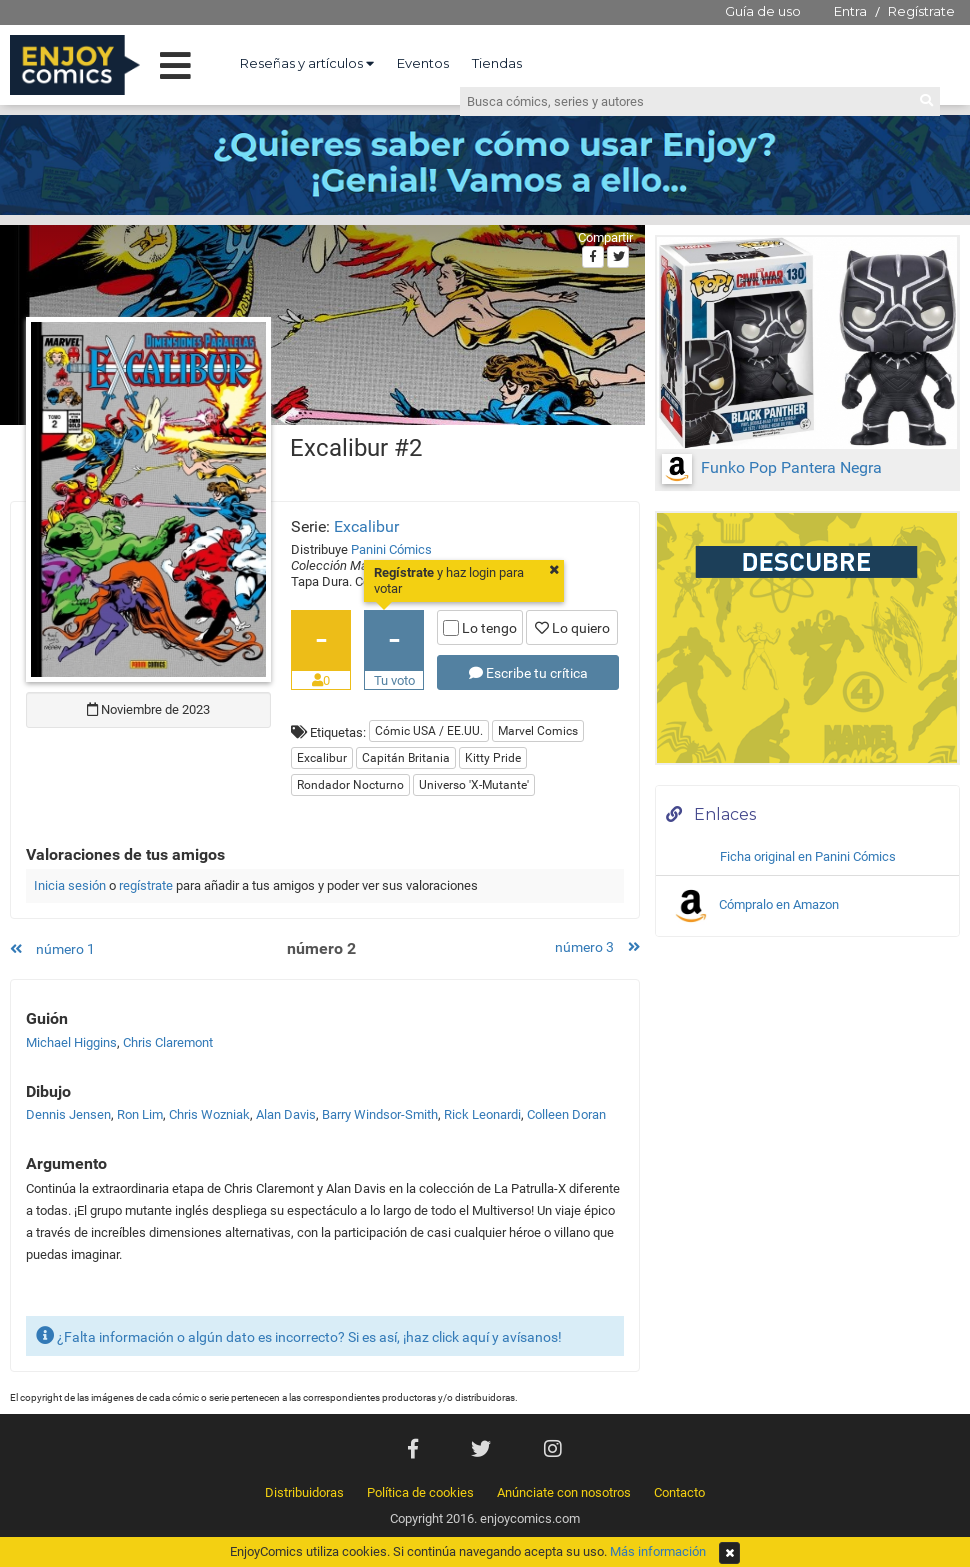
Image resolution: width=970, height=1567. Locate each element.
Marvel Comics (538, 731)
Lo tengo (480, 628)
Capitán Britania (406, 758)
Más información (658, 1551)
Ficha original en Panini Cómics (808, 856)
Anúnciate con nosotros (564, 1492)
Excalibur (366, 526)
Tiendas (497, 63)
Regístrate (921, 11)
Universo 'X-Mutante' (474, 785)
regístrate (146, 885)
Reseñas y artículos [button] (307, 63)
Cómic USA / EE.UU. (429, 731)
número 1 (52, 949)
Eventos (423, 63)
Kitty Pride (493, 758)
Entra (850, 11)
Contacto (679, 1492)
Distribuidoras (304, 1492)
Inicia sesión (70, 885)
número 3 (597, 947)
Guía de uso (763, 11)
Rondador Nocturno (350, 785)
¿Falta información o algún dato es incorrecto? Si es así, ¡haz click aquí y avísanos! (299, 1335)
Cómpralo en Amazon (755, 906)
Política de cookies (420, 1492)
